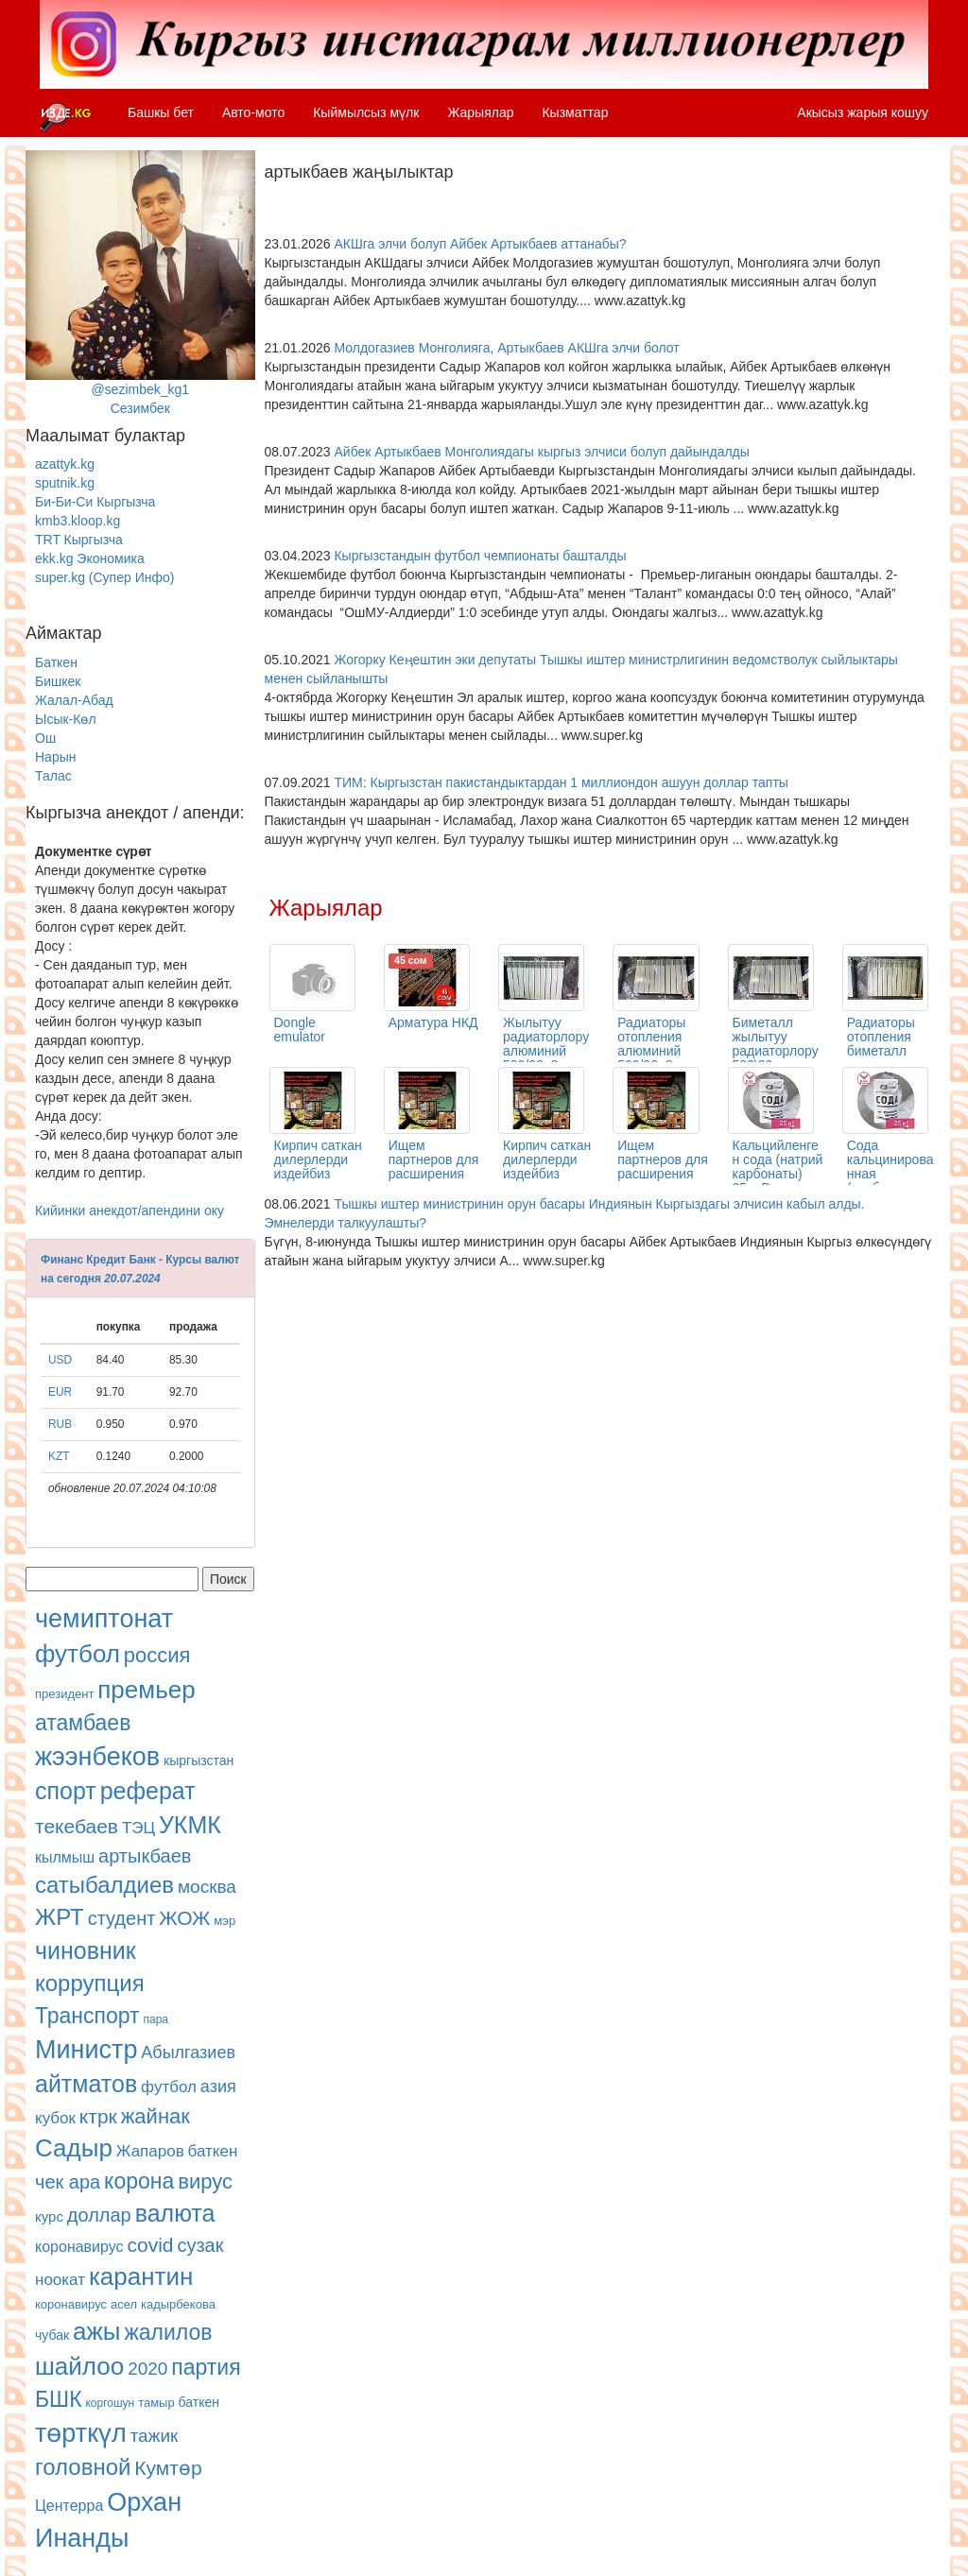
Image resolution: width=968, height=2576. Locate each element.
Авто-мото (253, 112)
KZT (58, 1456)
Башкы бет (161, 112)
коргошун (109, 2403)
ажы (97, 2331)
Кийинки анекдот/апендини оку (129, 1210)
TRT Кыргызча (79, 539)
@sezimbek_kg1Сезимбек (140, 283)
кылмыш (65, 1857)
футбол (77, 1654)
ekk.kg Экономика (90, 558)
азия (218, 2086)
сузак (200, 2245)
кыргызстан (198, 1760)
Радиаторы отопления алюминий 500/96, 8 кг (652, 1044)
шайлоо (79, 2366)
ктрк (98, 2116)
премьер (146, 1689)
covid (150, 2245)
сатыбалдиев (104, 1885)
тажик (154, 2436)
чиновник (85, 1950)
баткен (213, 2151)
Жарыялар (480, 112)
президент (64, 1694)
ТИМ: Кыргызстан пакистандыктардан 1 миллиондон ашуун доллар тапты (560, 782)
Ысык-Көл (65, 719)
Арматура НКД (433, 1022)
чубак (52, 2335)
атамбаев (82, 1722)
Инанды (82, 2538)
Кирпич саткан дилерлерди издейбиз (318, 1159)
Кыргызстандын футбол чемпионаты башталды (480, 555)
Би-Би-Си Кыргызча (95, 501)
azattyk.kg (65, 464)
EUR (60, 1392)
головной (82, 2467)
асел (124, 2304)
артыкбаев (144, 1856)
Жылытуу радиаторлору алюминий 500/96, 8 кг (546, 1044)
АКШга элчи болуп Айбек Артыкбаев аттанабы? (480, 243)
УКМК (190, 1825)
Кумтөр (167, 2468)
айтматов (86, 2083)
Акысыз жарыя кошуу (862, 112)
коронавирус (79, 2247)
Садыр (73, 2148)
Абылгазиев (188, 2052)
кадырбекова (178, 2304)
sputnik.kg (65, 482)
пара (156, 2019)
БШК (58, 2399)
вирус (205, 2181)
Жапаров (150, 2151)
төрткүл (81, 2433)
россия (157, 1655)
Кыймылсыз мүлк (366, 112)
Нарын (55, 756)
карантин (141, 2276)
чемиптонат (104, 1619)
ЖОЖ (184, 1918)
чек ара (67, 2182)
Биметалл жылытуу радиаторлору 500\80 (776, 1044)
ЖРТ (59, 1917)
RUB (60, 1424)
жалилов (168, 2332)
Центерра (69, 2506)
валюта (175, 2213)
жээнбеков (97, 1757)
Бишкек (57, 681)
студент (122, 1918)
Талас (53, 775)
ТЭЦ (138, 1828)
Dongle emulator (299, 1029)
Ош (45, 738)
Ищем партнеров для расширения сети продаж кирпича (434, 1174)
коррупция (90, 1983)
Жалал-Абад (74, 700)
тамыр (156, 2403)
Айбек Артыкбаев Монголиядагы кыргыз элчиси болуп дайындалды (541, 451)
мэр (224, 1921)
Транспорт (87, 2015)
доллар (99, 2215)
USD (60, 1359)
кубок (55, 2118)
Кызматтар (575, 112)
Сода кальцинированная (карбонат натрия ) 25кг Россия (890, 1181)
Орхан (144, 2502)
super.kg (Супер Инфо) (104, 577)
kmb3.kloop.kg (77, 520)
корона (139, 2181)
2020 (147, 2369)
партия (205, 2367)
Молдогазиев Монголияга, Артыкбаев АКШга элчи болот (506, 347)
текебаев (76, 1826)
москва (207, 1887)
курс (49, 2216)
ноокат (60, 2280)
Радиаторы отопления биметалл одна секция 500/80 (884, 1051)
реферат (148, 1790)
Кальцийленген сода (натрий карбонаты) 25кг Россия (778, 1166)
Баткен (56, 662)
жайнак (155, 2116)
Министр (86, 2049)
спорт (65, 1790)
